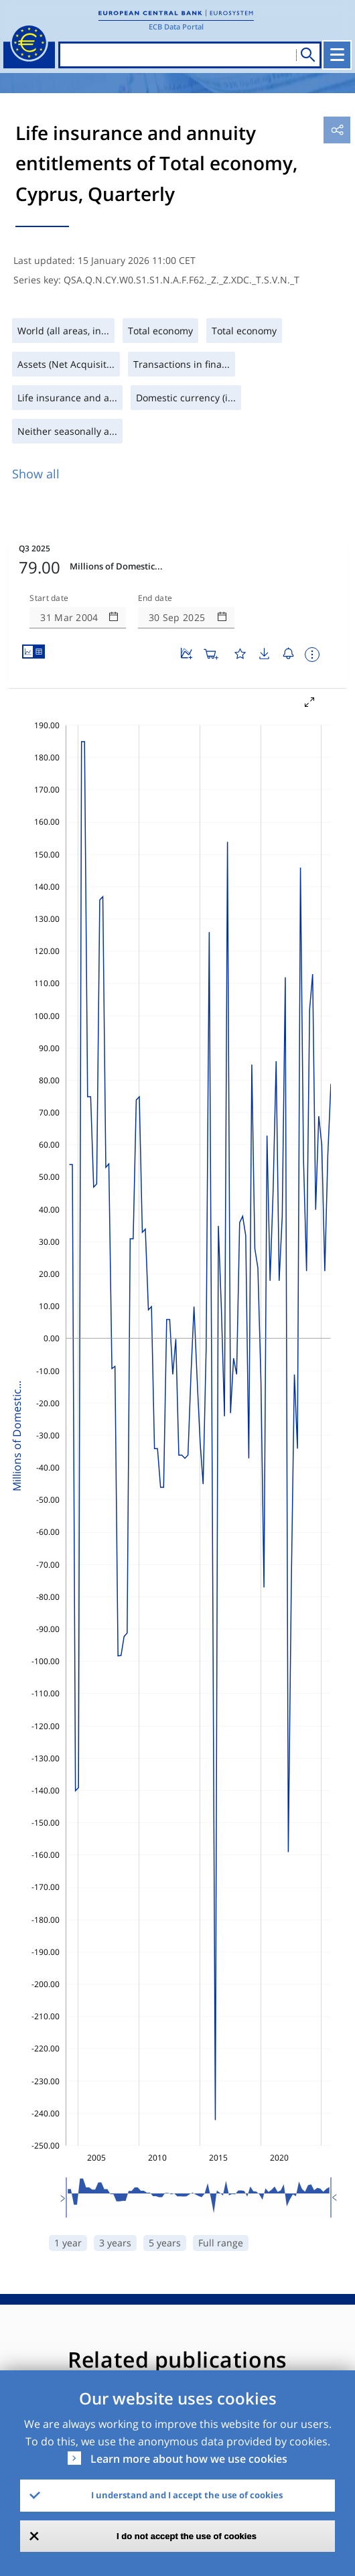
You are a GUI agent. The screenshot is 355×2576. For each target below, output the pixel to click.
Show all (36, 474)
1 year (68, 2242)
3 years (115, 2242)
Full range (220, 2242)
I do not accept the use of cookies (187, 2536)
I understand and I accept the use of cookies (187, 2495)
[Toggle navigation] (337, 55)
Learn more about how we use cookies (188, 2458)
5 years (165, 2242)
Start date (48, 598)
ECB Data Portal (176, 26)
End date (155, 598)
